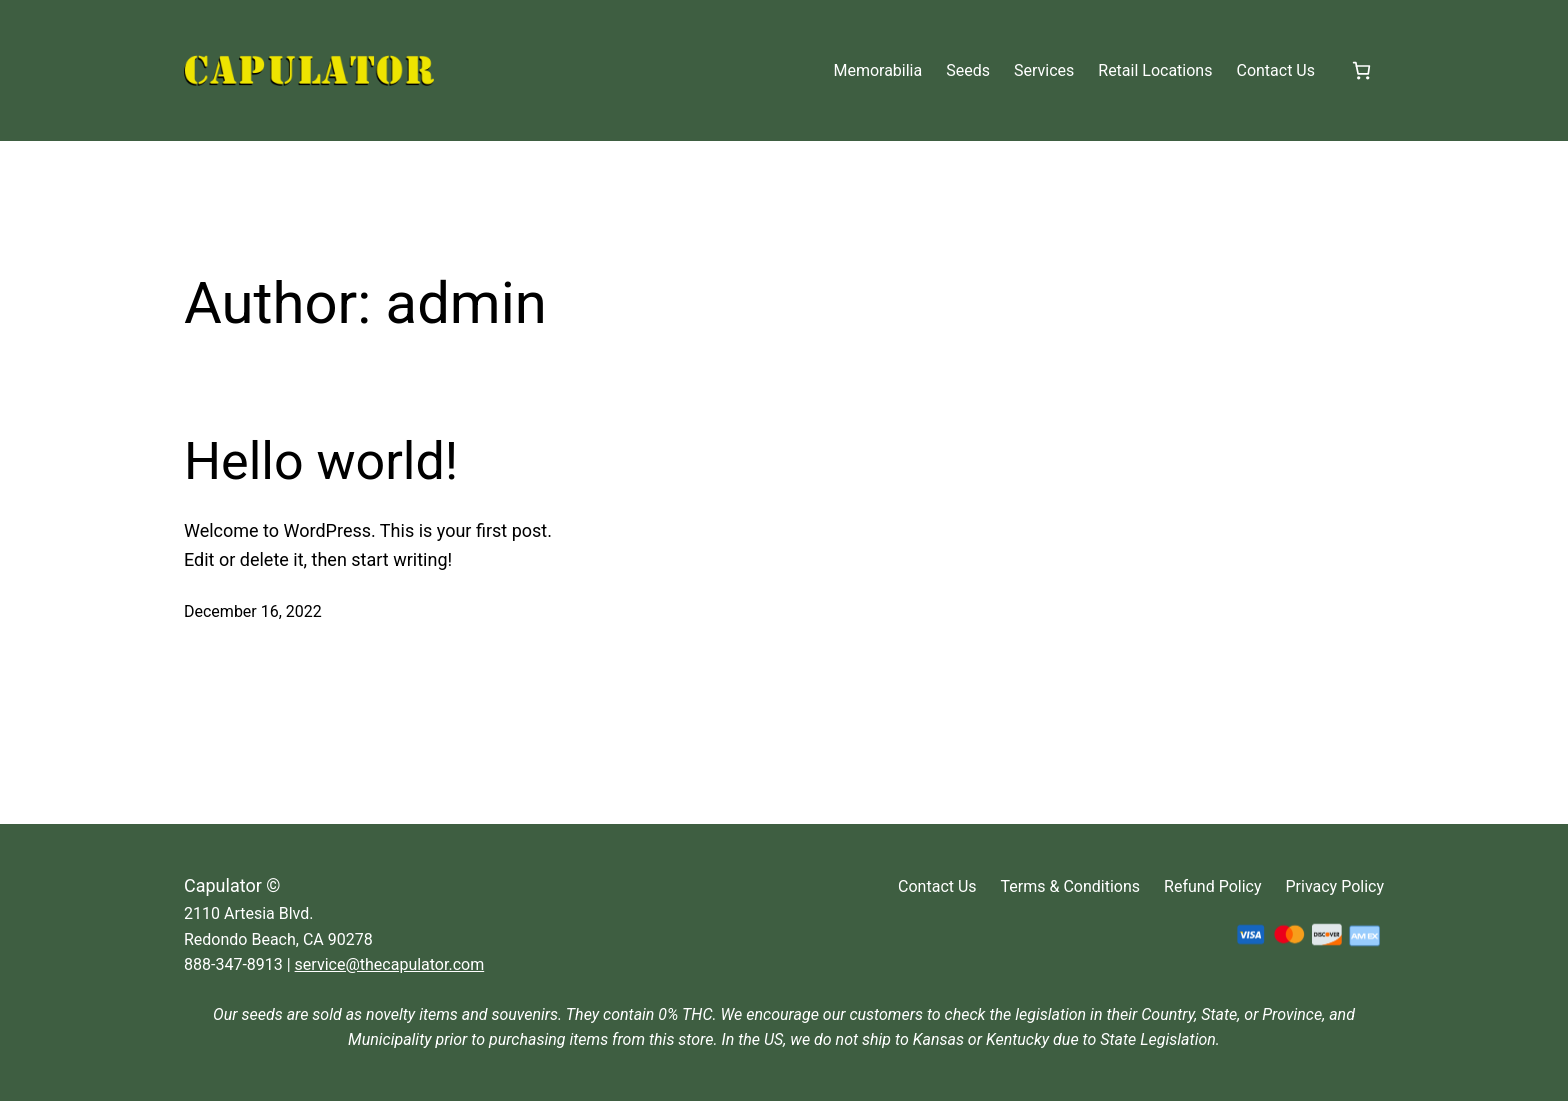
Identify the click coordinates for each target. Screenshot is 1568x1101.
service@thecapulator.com (390, 964)
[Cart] (1361, 70)
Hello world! (321, 461)
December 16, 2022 (253, 611)
